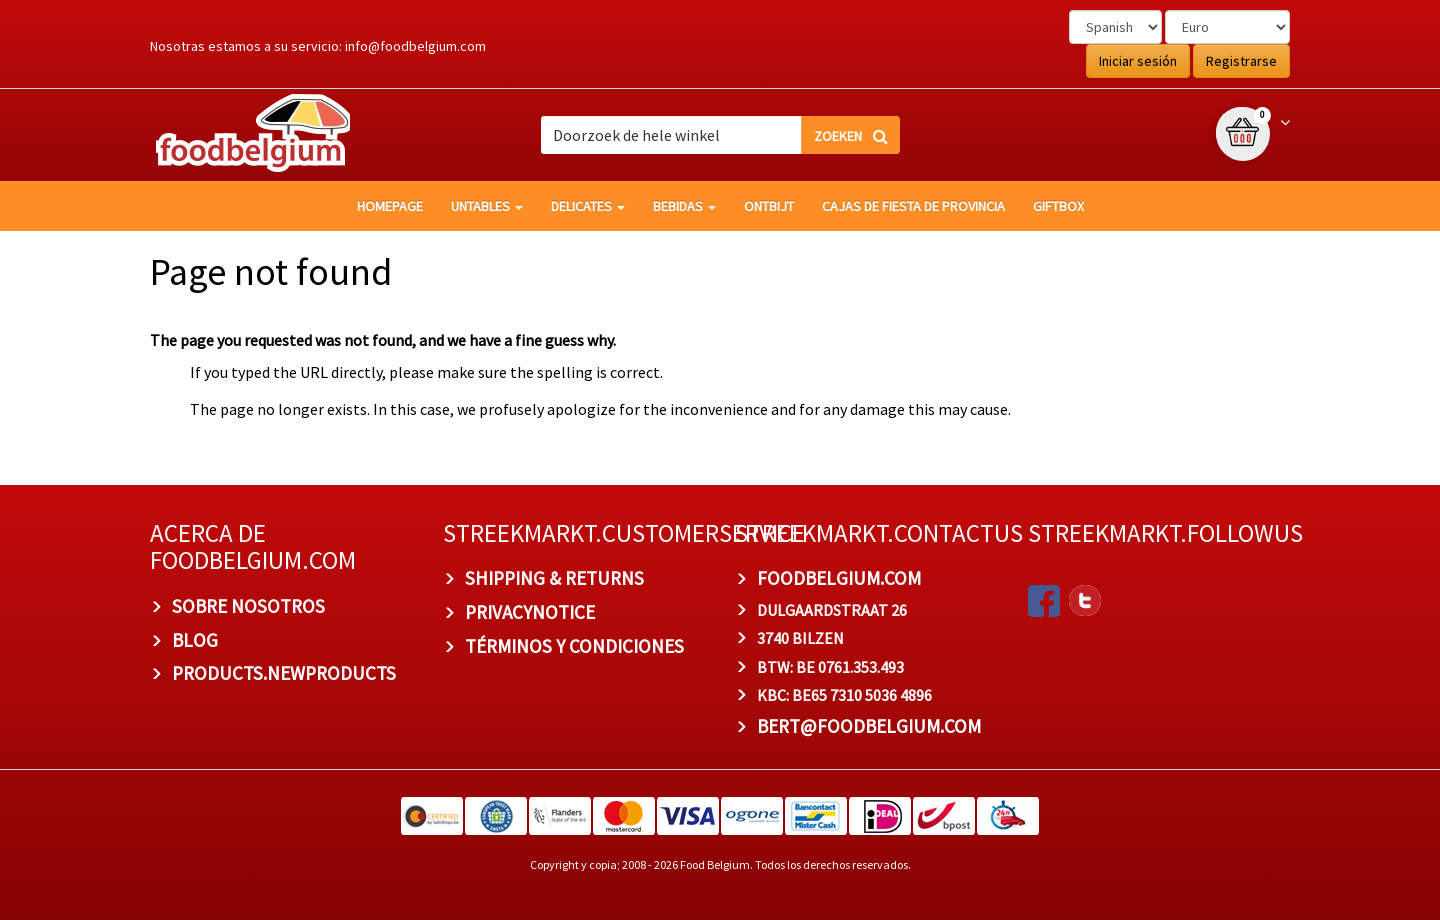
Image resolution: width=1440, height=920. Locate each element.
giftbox (1058, 206)
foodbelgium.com (839, 578)
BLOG (195, 640)
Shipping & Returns (554, 578)
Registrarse (1241, 61)
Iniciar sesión (1138, 61)
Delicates (588, 206)
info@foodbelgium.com (415, 46)
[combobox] (720, 135)
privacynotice (530, 612)
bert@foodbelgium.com (869, 726)
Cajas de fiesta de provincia (913, 206)
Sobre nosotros (248, 606)
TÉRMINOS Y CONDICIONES (574, 646)
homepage (390, 206)
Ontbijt (769, 206)
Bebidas (684, 206)
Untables (487, 206)
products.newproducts (284, 673)
